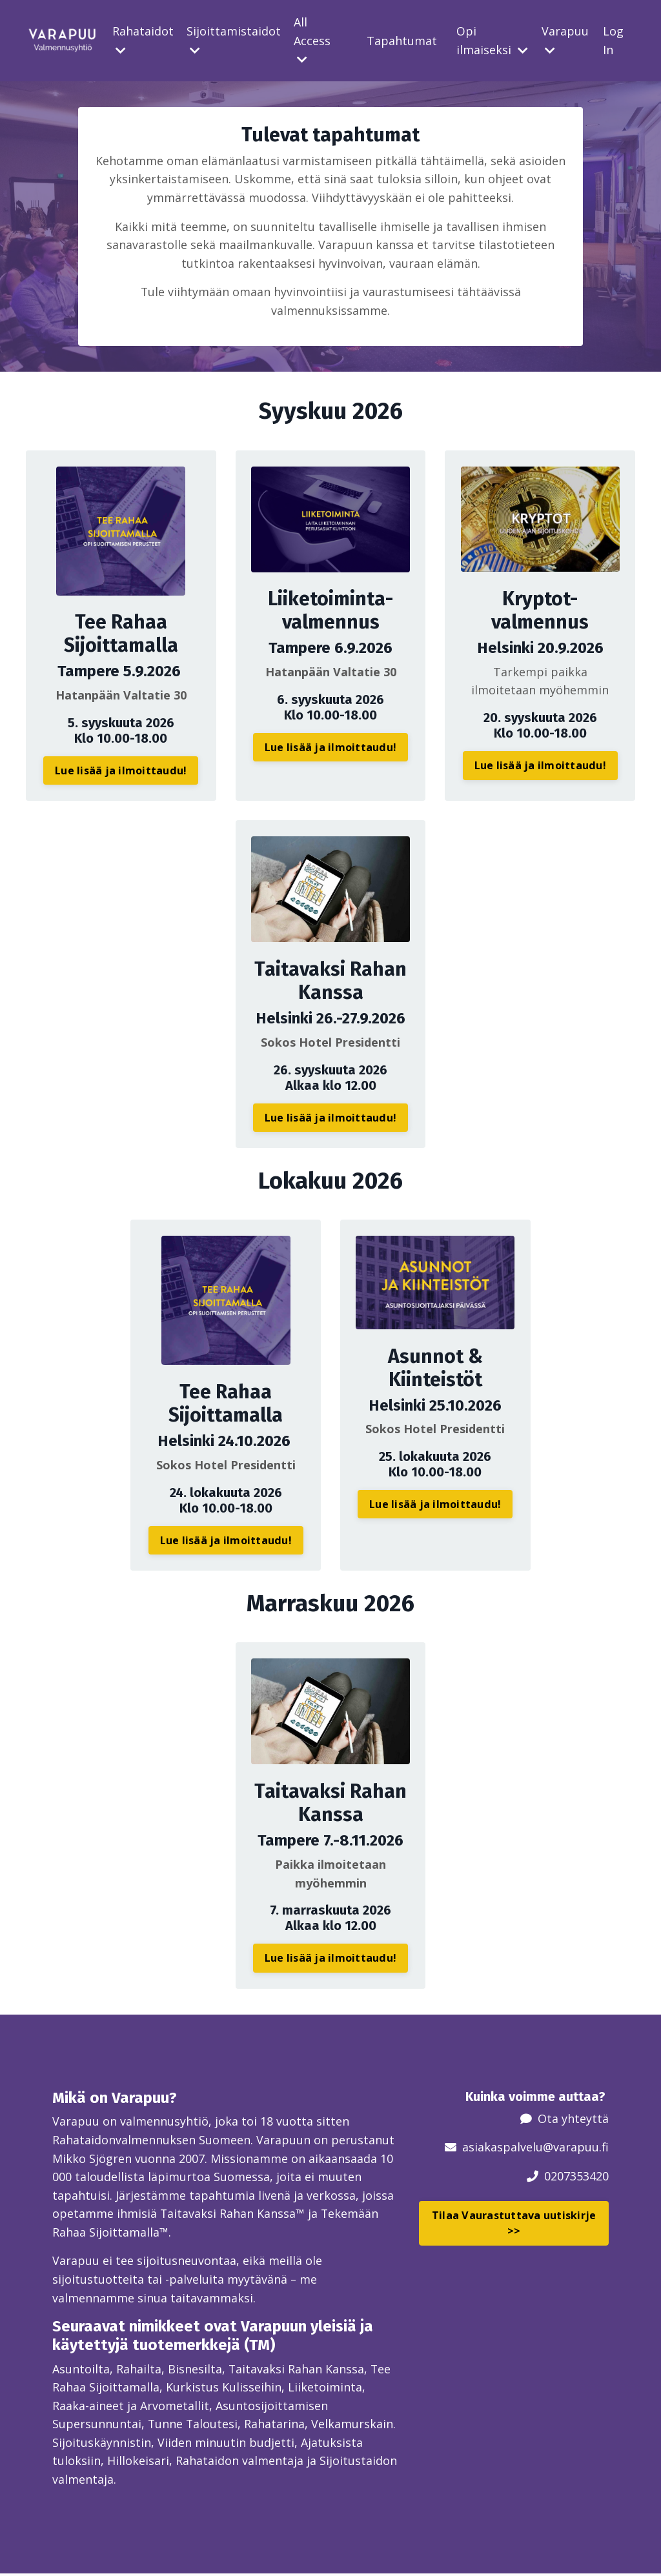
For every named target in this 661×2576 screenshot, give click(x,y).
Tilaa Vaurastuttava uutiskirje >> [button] (514, 2223)
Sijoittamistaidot (234, 39)
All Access (312, 40)
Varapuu (565, 39)
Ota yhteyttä (573, 2118)
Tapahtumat (402, 40)
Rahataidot (143, 39)
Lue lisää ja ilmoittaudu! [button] (121, 772)
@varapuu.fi (576, 2147)
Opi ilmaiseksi (492, 40)
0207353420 (576, 2176)
